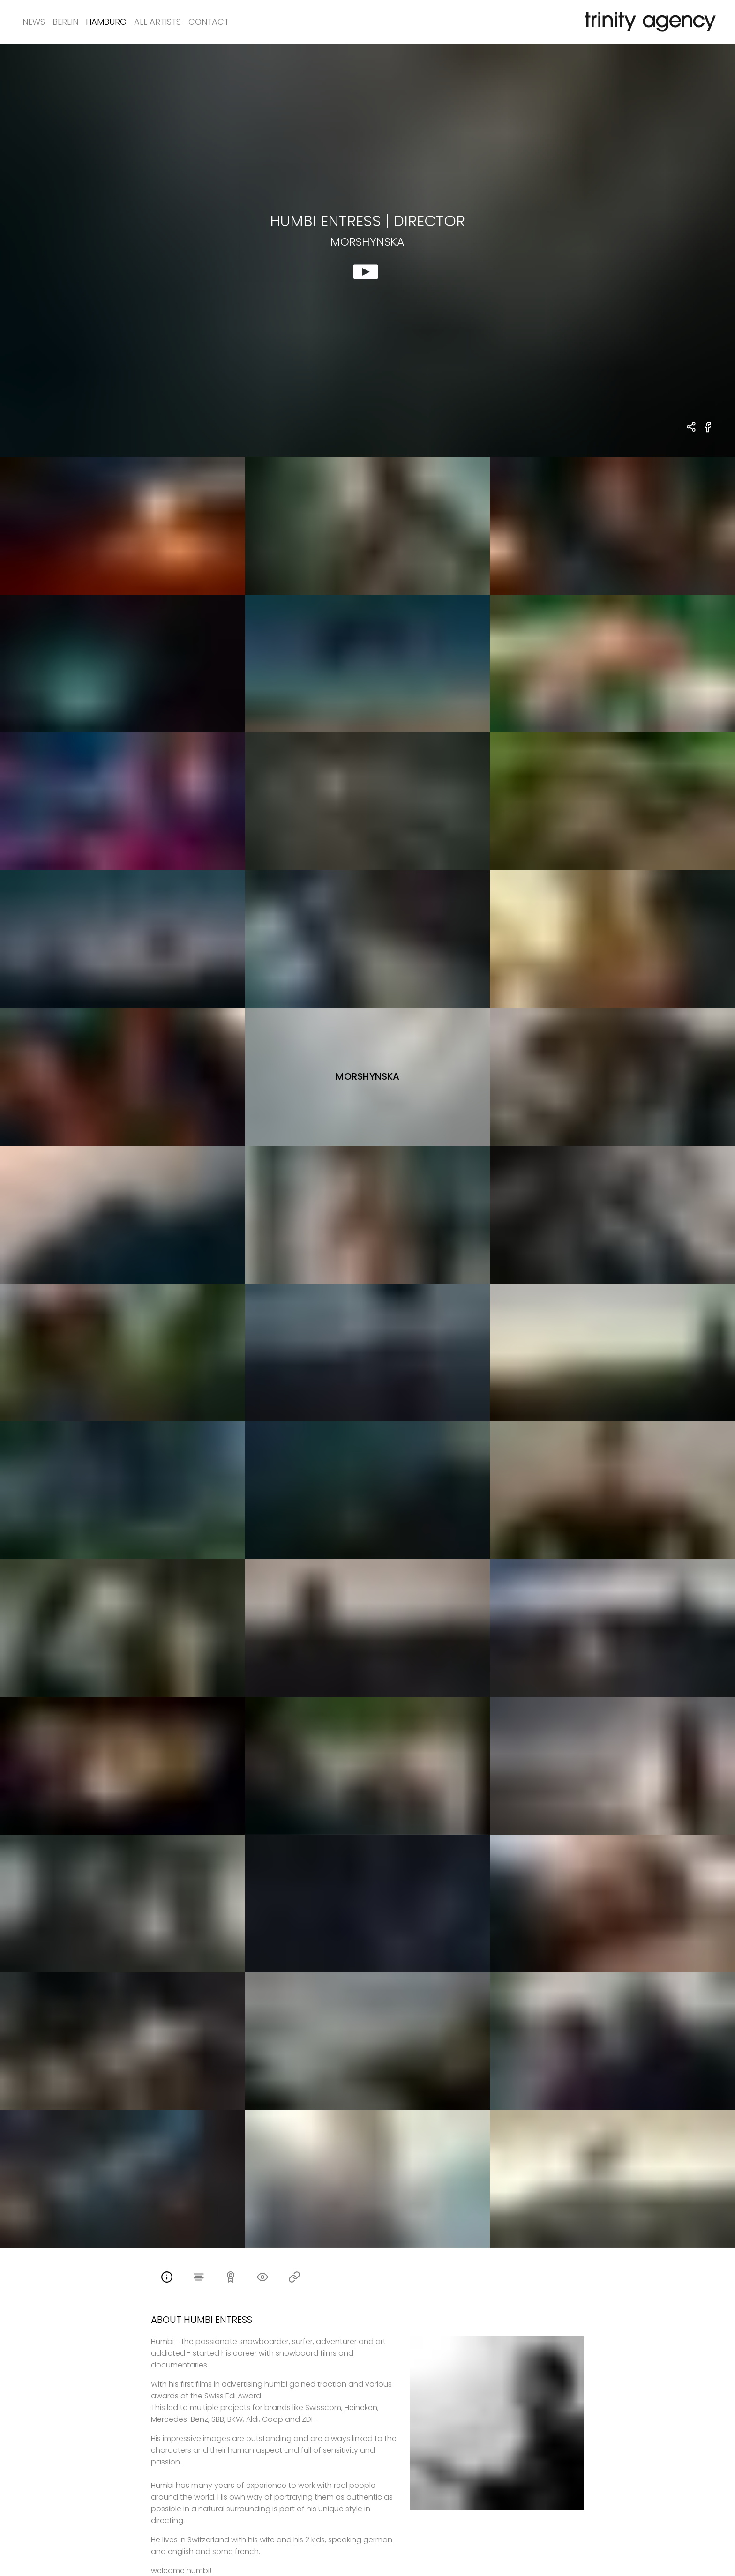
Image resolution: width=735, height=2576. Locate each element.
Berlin (65, 22)
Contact (208, 22)
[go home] (648, 21)
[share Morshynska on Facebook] (708, 432)
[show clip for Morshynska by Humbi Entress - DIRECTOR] (367, 250)
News (33, 22)
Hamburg (106, 22)
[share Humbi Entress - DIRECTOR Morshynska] (691, 427)
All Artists (157, 22)
